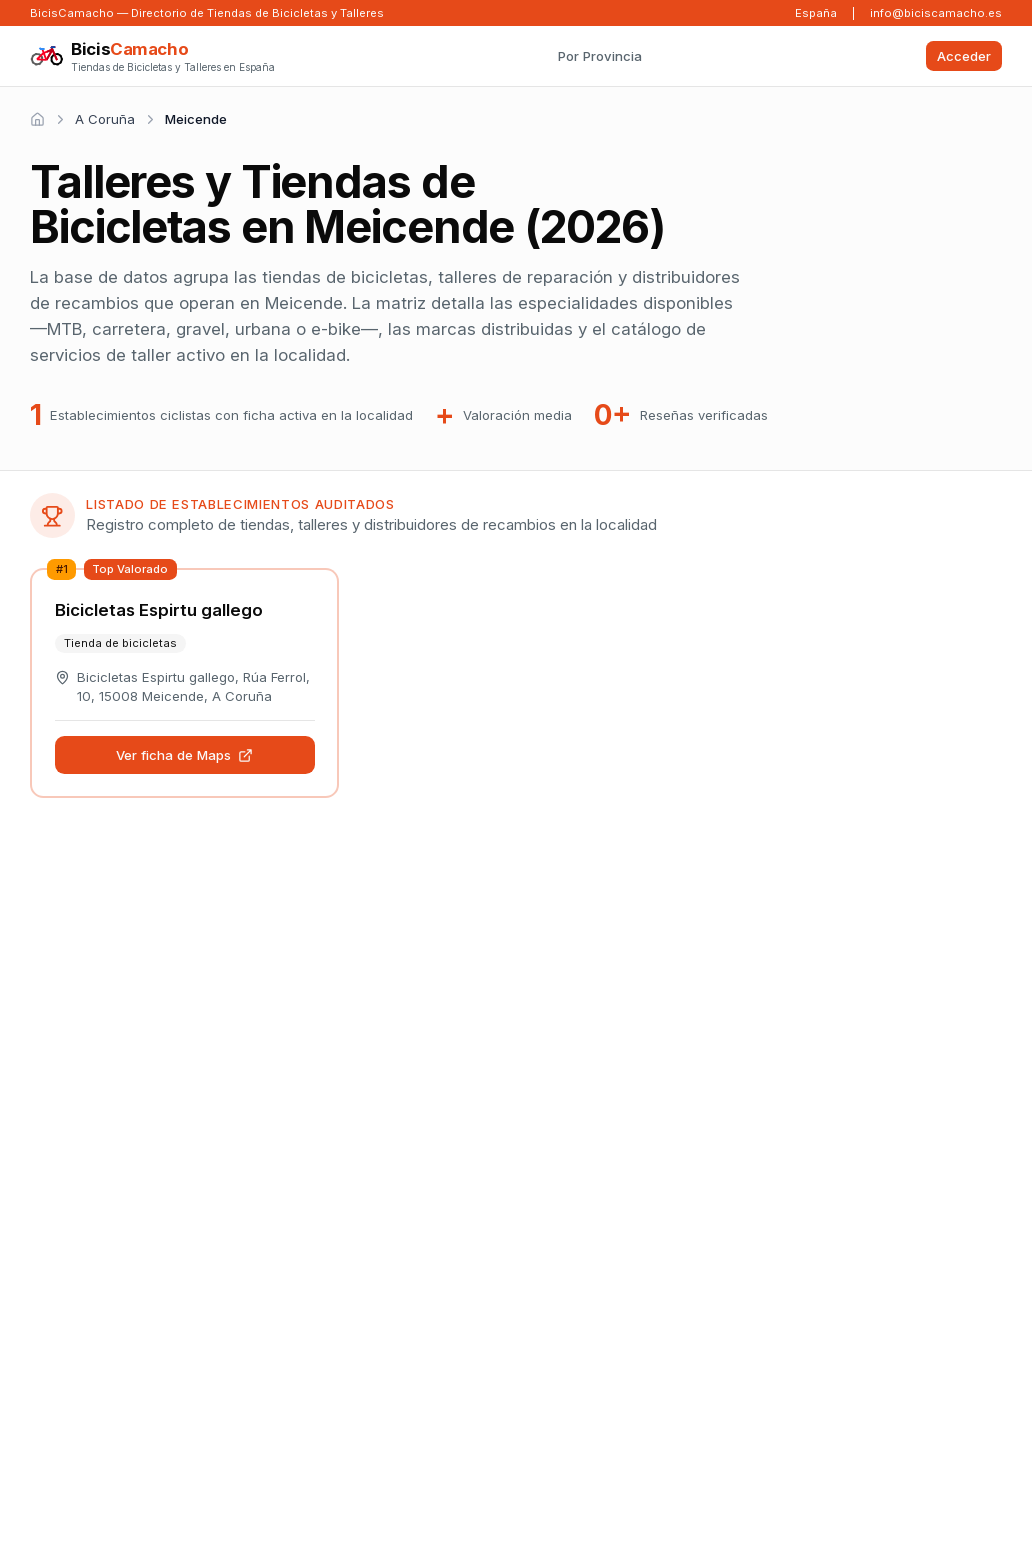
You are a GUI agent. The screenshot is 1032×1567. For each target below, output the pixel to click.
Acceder (964, 56)
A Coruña (105, 119)
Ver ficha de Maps (185, 755)
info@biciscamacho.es (936, 13)
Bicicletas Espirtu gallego (159, 610)
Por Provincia (600, 56)
